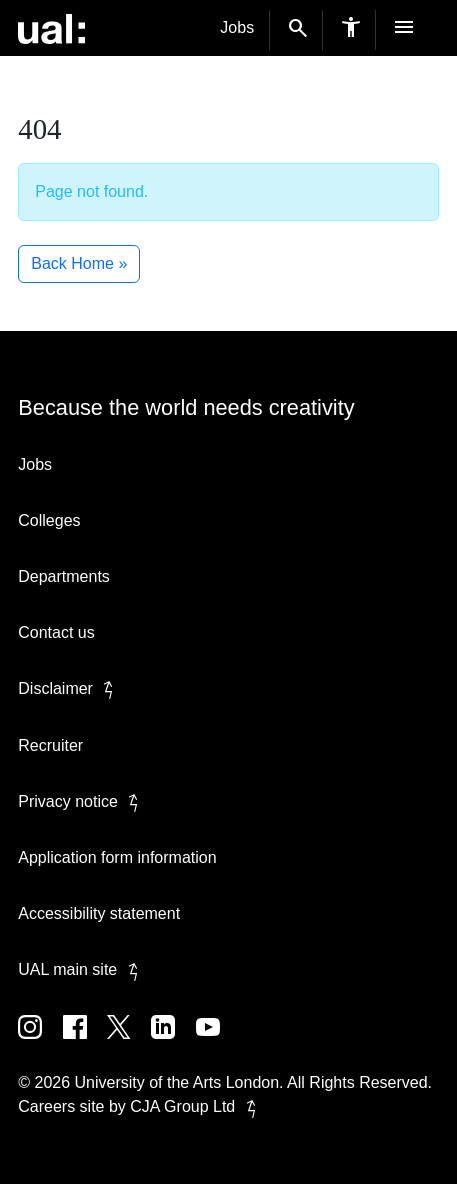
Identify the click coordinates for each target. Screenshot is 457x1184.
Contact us (56, 632)
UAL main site (81, 969)
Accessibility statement (99, 913)
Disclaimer (69, 688)
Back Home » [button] (79, 263)
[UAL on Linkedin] (173, 1041)
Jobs (237, 27)
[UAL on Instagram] (40, 1041)
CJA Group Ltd (196, 1106)
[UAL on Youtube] (216, 1041)
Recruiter (50, 745)
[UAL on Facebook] (85, 1041)
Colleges (49, 520)
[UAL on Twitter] (129, 1041)
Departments (64, 576)
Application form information (117, 857)
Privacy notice (82, 801)
